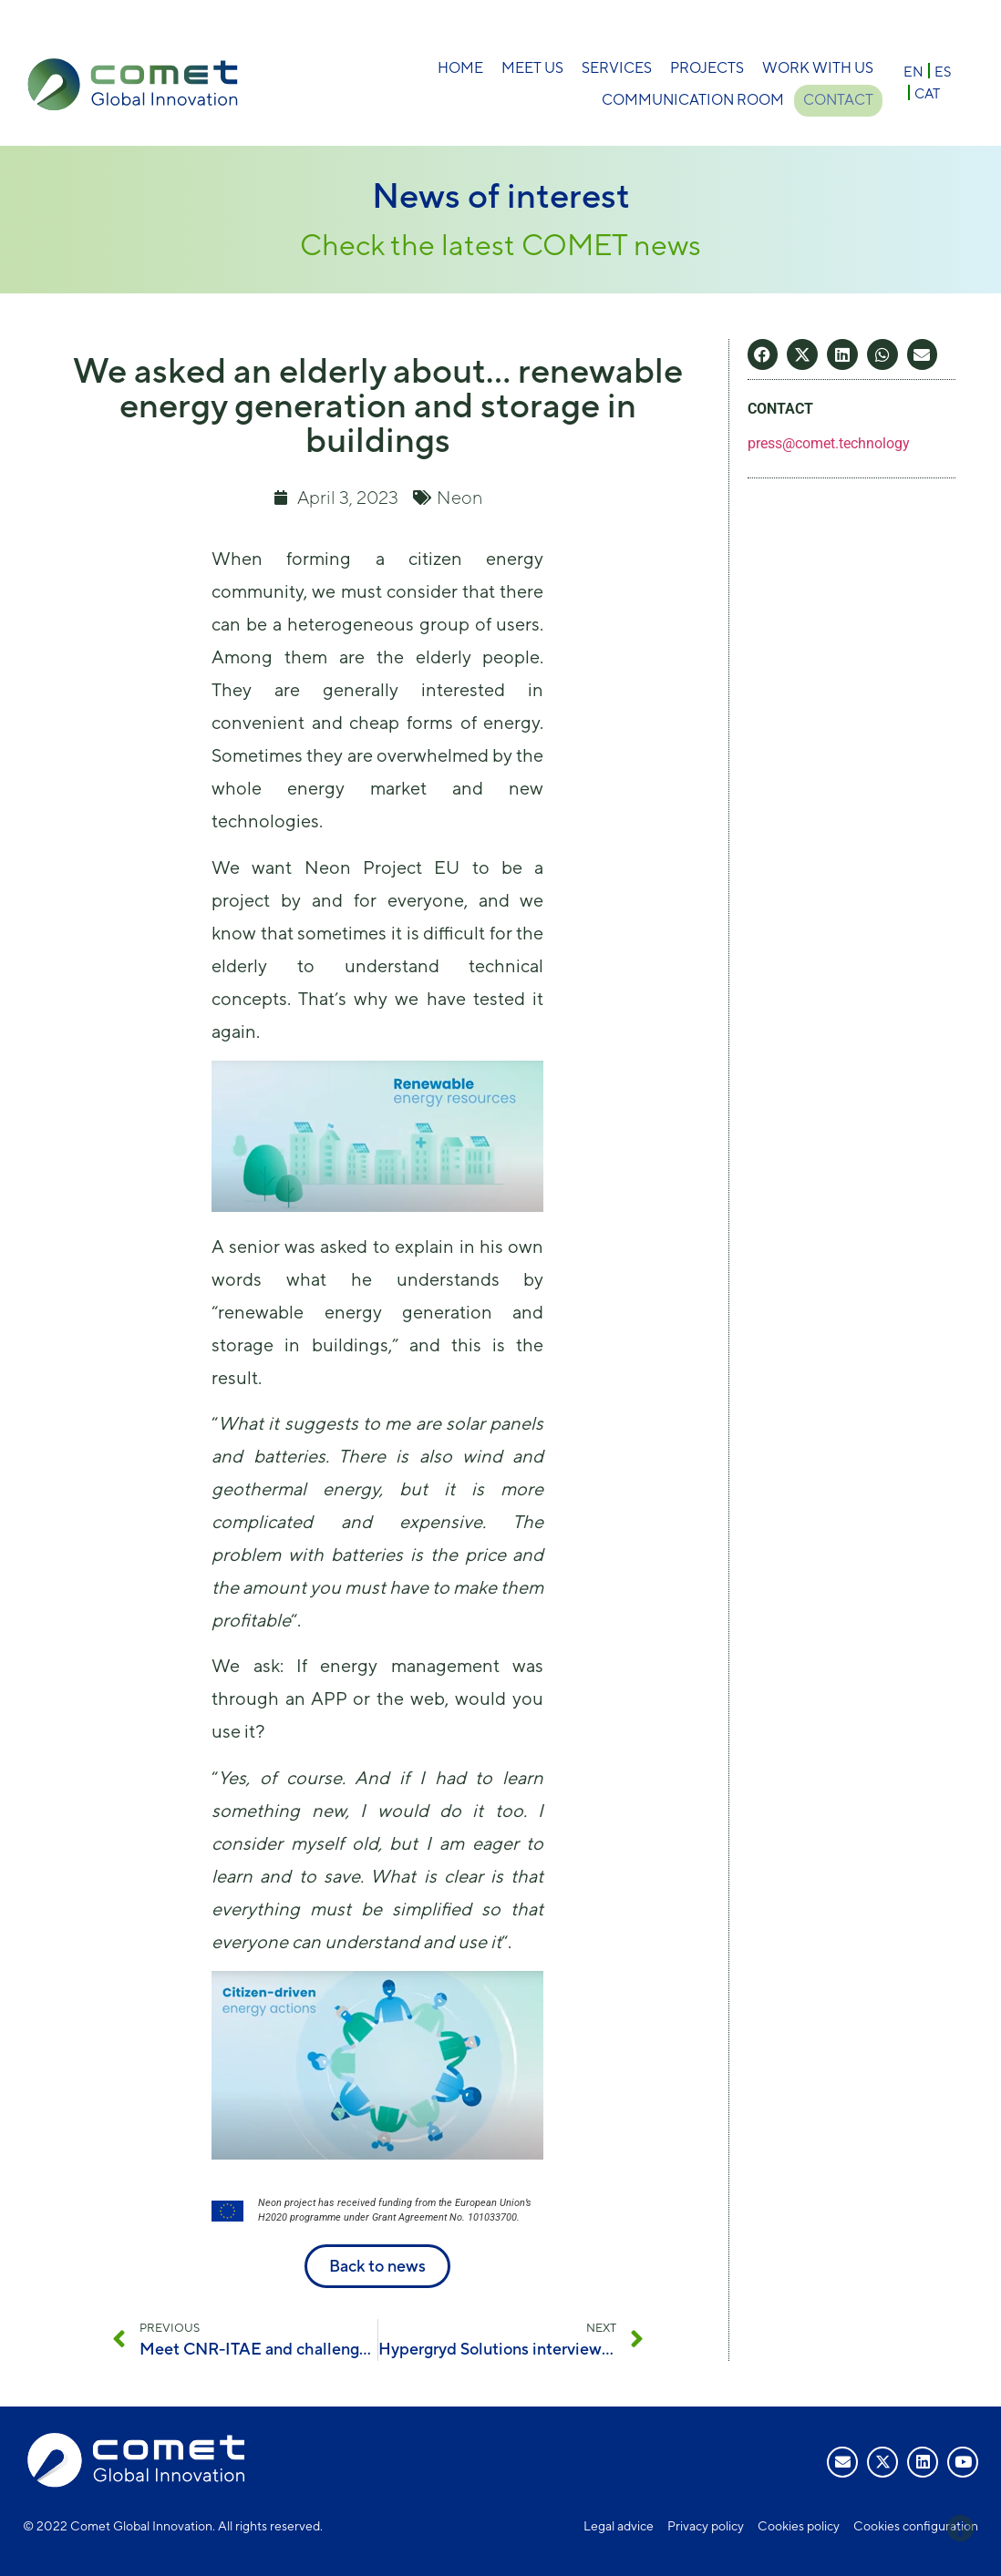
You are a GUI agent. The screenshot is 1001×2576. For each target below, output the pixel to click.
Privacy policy (705, 2526)
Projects (707, 68)
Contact (838, 99)
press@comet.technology (829, 443)
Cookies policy (799, 2526)
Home (460, 68)
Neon (459, 497)
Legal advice (618, 2526)
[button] (763, 354)
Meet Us (532, 68)
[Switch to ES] (942, 70)
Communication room (689, 99)
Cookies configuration (915, 2526)
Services (617, 68)
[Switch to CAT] (927, 92)
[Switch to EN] (913, 70)
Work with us (817, 68)
